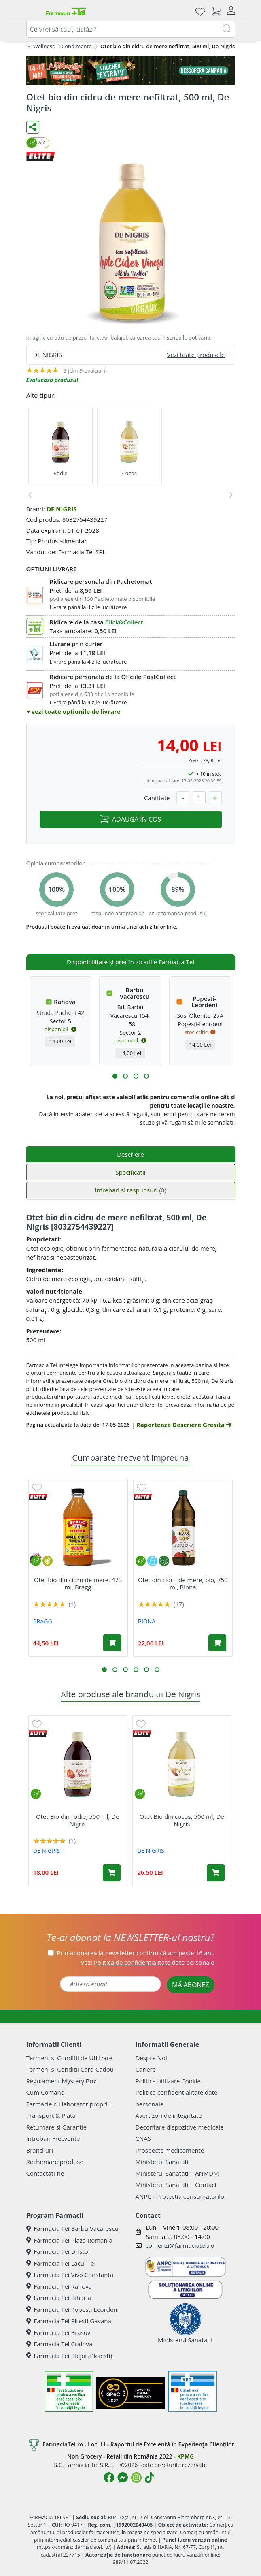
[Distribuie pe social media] (32, 127)
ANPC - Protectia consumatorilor (181, 2196)
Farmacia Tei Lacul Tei (61, 2263)
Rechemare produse (54, 2161)
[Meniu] (32, 11)
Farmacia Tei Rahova (59, 2286)
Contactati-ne (45, 2173)
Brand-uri (39, 2150)
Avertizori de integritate (169, 2115)
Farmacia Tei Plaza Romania (69, 2240)
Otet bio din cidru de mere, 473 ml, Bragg (78, 1583)
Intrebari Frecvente (53, 2138)
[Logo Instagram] (136, 2477)
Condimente (76, 46)
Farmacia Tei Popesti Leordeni (72, 2309)
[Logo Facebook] (109, 2477)
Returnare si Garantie (56, 2127)
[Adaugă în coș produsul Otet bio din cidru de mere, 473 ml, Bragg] (112, 1642)
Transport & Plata (51, 2115)
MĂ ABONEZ (190, 1984)
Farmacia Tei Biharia (58, 2298)
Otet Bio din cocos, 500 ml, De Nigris (182, 1820)
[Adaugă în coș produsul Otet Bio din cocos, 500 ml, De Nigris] (216, 1872)
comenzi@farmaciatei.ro (180, 2245)
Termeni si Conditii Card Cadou (70, 2069)
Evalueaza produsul (52, 380)
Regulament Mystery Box (61, 2081)
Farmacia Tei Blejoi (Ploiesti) (69, 2356)
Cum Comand (45, 2092)
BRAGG (42, 1621)
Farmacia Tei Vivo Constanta (70, 2275)
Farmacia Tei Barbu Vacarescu (72, 2228)
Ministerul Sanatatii (163, 2161)
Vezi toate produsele (196, 354)
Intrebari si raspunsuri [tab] (130, 1190)
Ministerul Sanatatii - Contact (176, 2185)
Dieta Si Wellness (34, 46)
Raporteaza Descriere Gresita (183, 1424)
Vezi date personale (147, 1962)
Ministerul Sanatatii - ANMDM (177, 2173)
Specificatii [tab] (130, 1172)
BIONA (146, 1621)
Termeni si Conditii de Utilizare (69, 2058)
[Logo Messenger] (122, 2477)
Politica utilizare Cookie (168, 2081)
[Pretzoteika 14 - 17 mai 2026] (130, 70)
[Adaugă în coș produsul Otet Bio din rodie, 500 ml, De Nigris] (112, 1872)
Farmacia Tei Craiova (59, 2344)
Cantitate (157, 798)
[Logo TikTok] (149, 2477)
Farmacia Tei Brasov (58, 2332)
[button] (115, 1076)
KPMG (185, 2456)
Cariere (146, 2069)
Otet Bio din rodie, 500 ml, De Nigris (77, 1820)
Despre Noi (151, 2058)
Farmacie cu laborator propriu (68, 2104)
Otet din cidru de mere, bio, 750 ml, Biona (183, 1583)
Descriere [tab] (130, 1154)
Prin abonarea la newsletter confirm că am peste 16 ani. (135, 1953)
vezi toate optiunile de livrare (73, 711)
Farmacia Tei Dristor (58, 2251)
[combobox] (130, 29)
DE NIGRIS (62, 509)
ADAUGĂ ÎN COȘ (130, 819)
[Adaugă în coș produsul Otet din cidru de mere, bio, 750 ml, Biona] (217, 1642)
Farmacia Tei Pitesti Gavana (68, 2321)
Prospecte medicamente (170, 2150)
